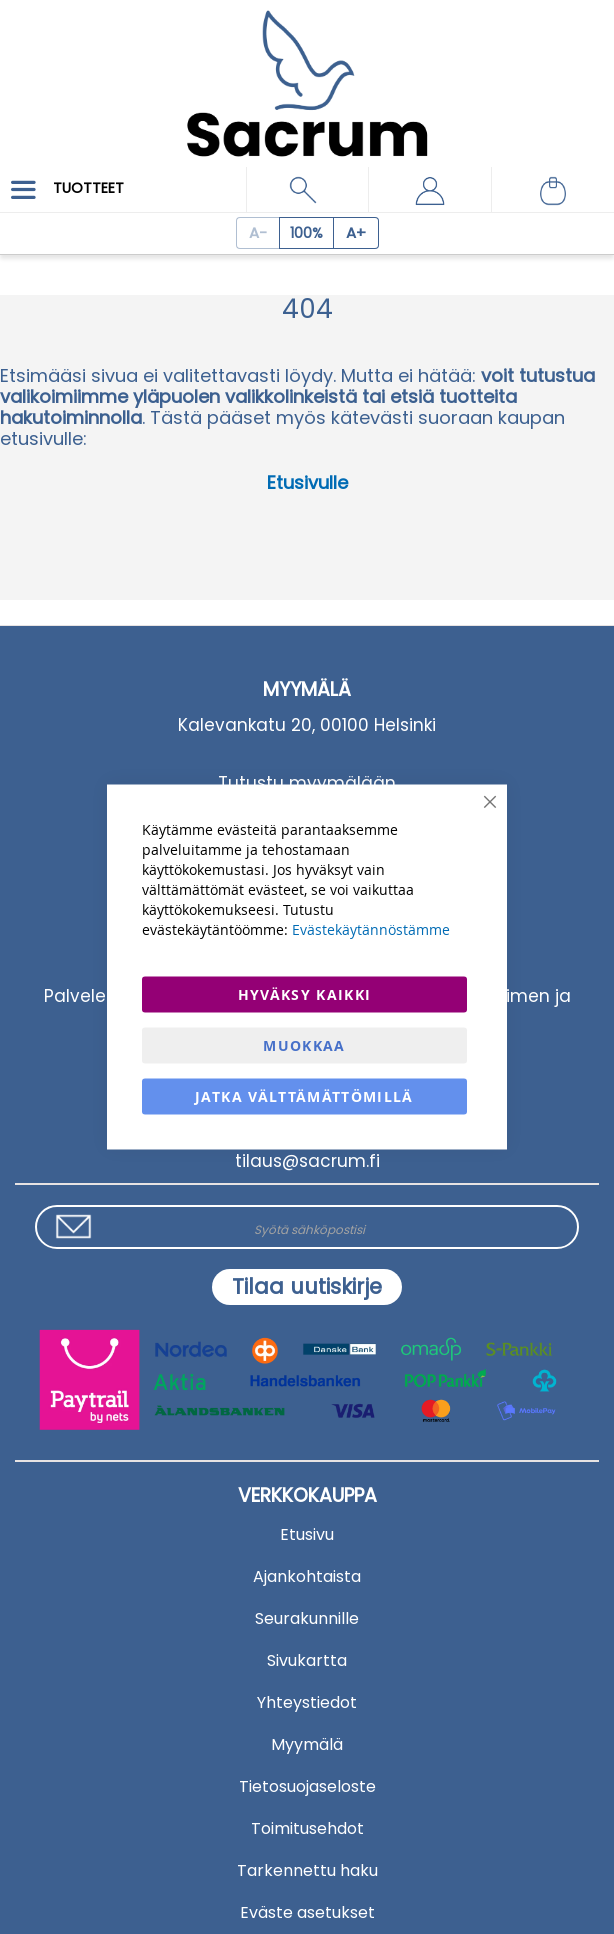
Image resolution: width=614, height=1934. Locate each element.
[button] (429, 190)
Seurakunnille (307, 1618)
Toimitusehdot (307, 1828)
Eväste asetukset (307, 1912)
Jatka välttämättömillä (304, 1096)
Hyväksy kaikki (305, 994)
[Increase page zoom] (356, 233)
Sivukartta (307, 1660)
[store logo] (307, 69)
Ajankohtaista (307, 1576)
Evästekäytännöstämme (371, 929)
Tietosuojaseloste (307, 1786)
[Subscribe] (307, 1287)
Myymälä (307, 1744)
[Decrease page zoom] (257, 233)
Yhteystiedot (307, 1702)
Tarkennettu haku (307, 1870)
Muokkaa (304, 1045)
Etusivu (307, 1534)
